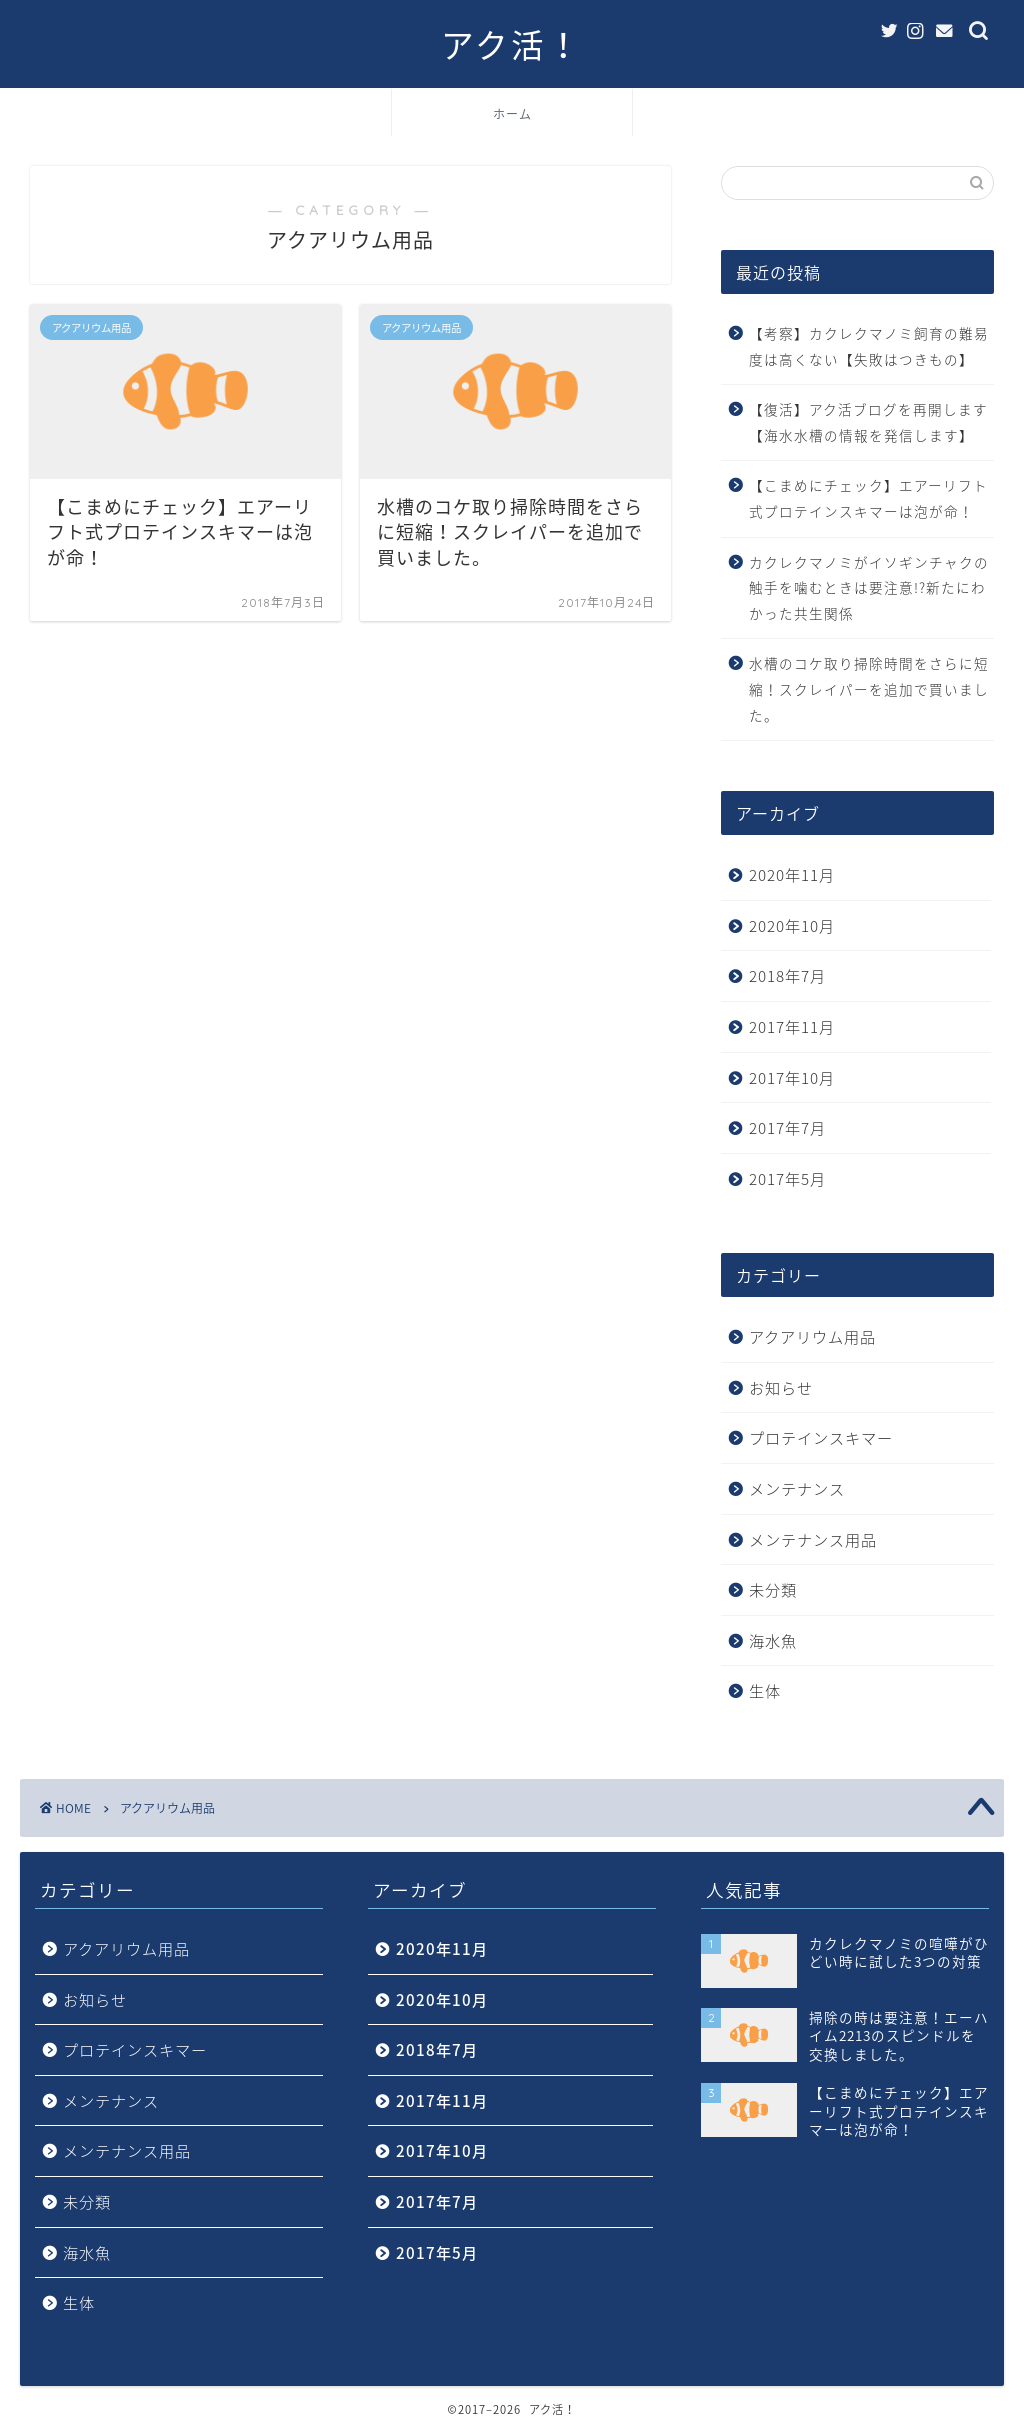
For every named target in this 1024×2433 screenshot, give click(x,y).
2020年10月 (792, 925)
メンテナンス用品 (813, 1539)
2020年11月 (792, 874)
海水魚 (773, 1640)
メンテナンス (797, 1488)
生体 (765, 1690)
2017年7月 (787, 1127)
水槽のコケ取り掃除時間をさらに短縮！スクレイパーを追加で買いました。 (869, 688)
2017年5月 (787, 1178)
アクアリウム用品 (812, 1336)
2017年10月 (792, 1077)
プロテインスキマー (821, 1437)
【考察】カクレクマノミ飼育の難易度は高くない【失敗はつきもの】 (869, 346)
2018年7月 (787, 975)
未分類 (773, 1589)
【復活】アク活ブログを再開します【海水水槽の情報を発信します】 (868, 422)
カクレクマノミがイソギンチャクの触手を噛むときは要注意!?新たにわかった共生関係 (869, 587)
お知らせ (781, 1387)
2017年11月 (792, 1026)
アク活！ (512, 45)
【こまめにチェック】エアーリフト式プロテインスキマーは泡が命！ (868, 498)
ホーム (512, 114)
